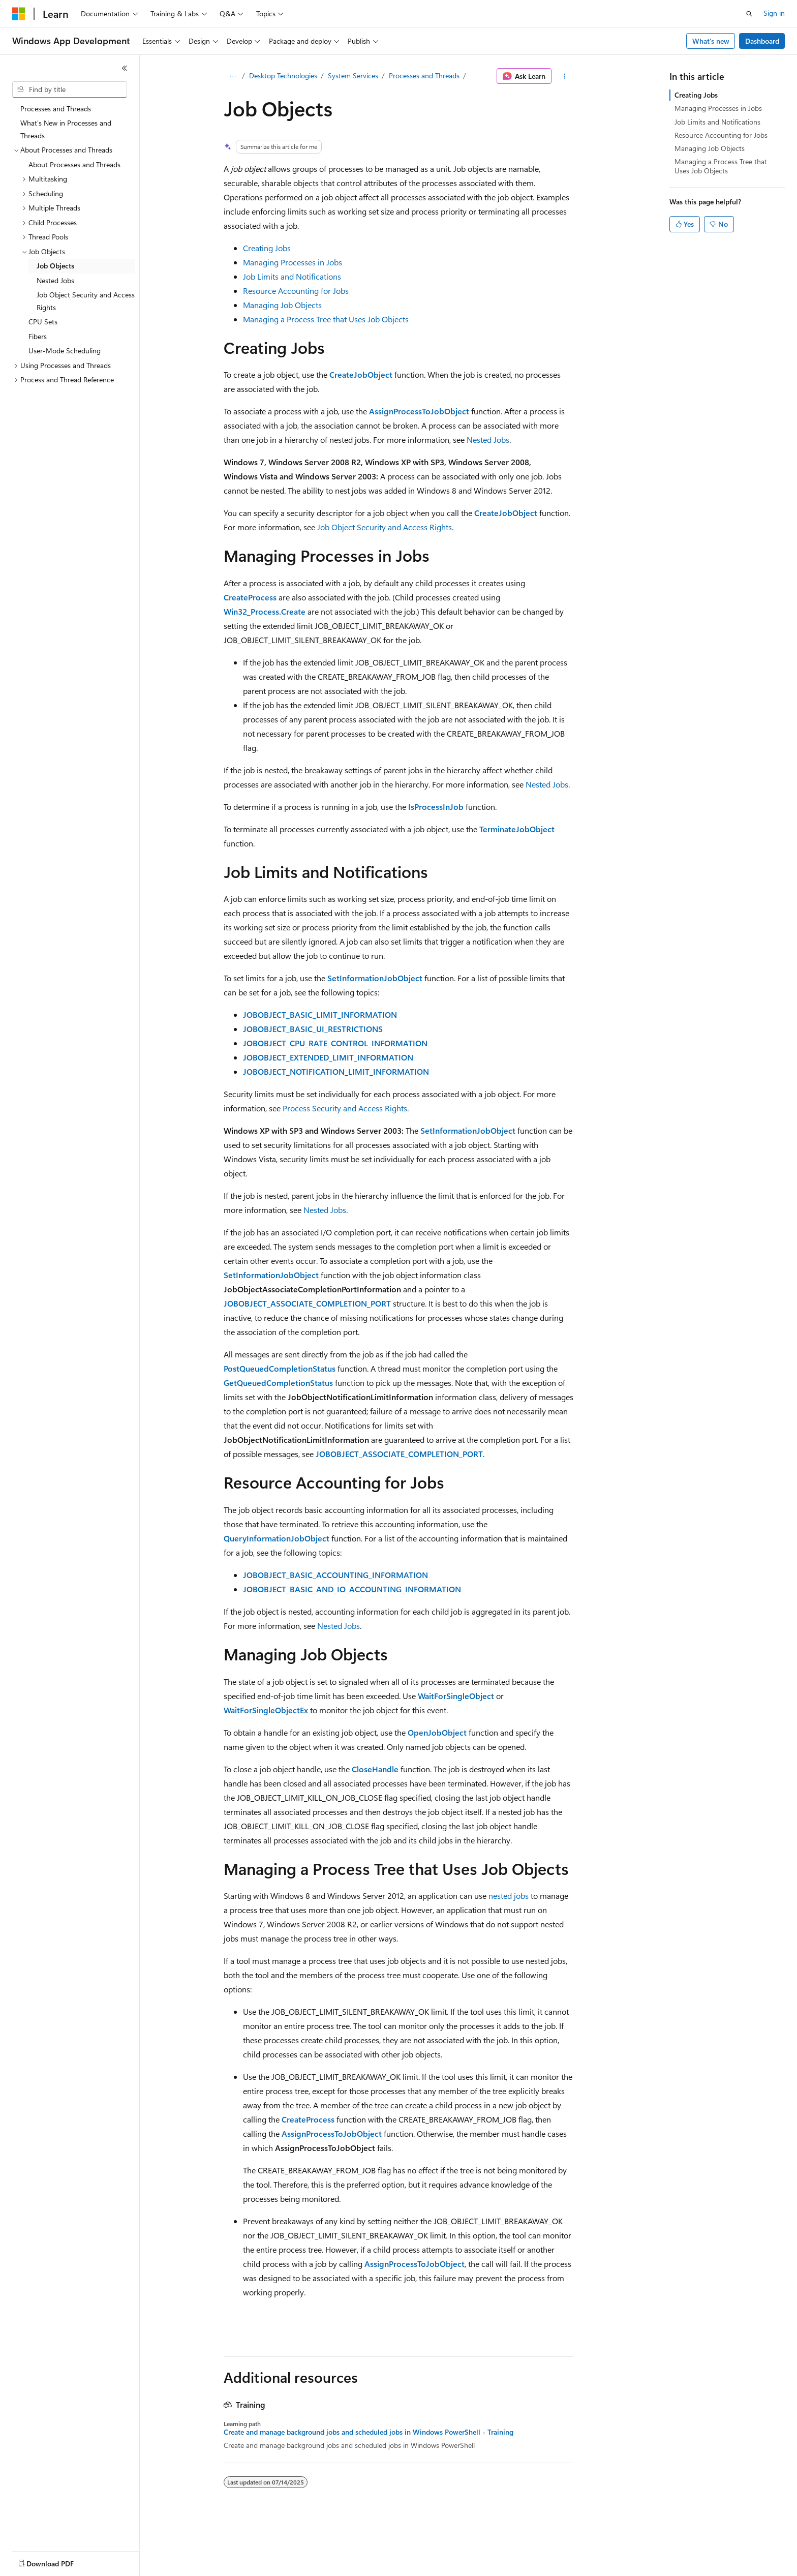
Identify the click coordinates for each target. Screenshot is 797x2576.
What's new (710, 41)
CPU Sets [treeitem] (42, 321)
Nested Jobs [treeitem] (55, 280)
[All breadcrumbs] (232, 76)
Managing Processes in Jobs (292, 262)
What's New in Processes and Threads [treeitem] (65, 129)
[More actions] (564, 76)
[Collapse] (124, 68)
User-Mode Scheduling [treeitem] (64, 350)
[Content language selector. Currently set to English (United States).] (58, 2561)
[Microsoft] (18, 13)
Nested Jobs (488, 439)
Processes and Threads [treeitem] (55, 108)
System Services (353, 75)
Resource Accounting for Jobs (296, 290)
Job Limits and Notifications (292, 276)
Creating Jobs (267, 248)
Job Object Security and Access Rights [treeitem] (86, 301)
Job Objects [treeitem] (55, 265)
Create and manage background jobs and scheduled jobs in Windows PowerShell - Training (368, 2432)
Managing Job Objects (282, 304)
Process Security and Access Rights (345, 1108)
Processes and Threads (424, 75)
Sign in (774, 13)
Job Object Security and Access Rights (384, 527)
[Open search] (749, 14)
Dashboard (762, 41)
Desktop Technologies (283, 75)
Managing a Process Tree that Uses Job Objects (326, 319)
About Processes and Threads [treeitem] (74, 164)
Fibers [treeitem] (37, 336)
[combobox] (69, 89)
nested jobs (508, 1895)
